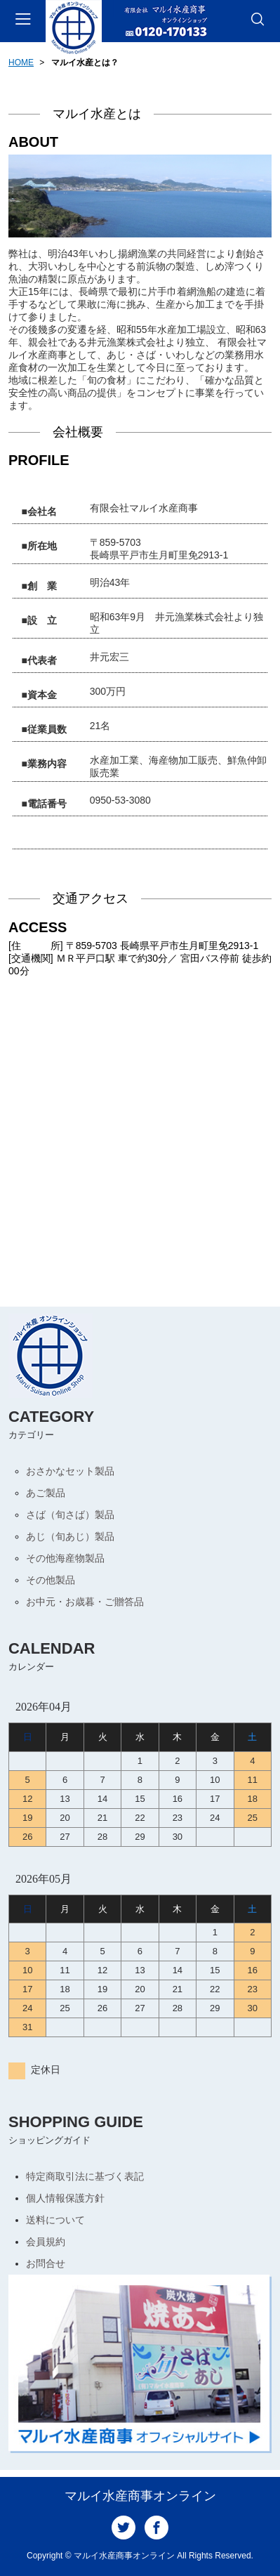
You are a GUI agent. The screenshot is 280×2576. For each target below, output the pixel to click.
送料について (55, 2219)
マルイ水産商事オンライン (140, 2496)
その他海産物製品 (65, 1558)
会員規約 (45, 2241)
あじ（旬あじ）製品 (70, 1536)
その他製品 (50, 1580)
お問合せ (45, 2263)
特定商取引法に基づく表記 (85, 2176)
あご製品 (45, 1492)
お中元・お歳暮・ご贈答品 (85, 1601)
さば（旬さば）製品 (70, 1514)
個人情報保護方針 (65, 2198)
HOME (21, 62)
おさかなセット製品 (70, 1471)
